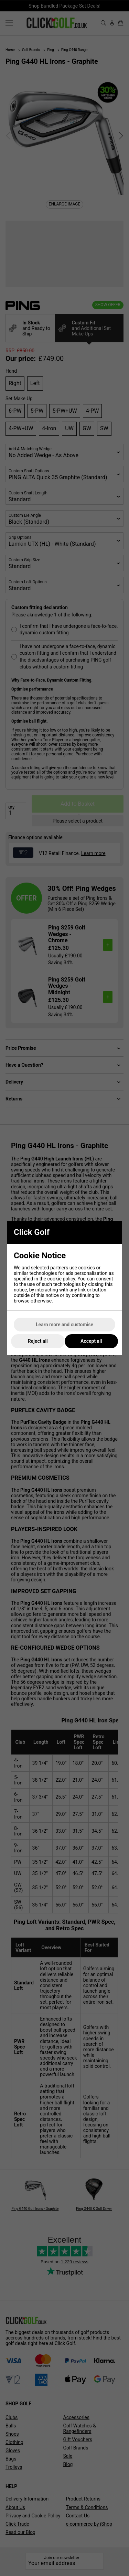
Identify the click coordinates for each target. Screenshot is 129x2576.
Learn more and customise (64, 1324)
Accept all (91, 1341)
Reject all (38, 1341)
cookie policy (61, 1278)
